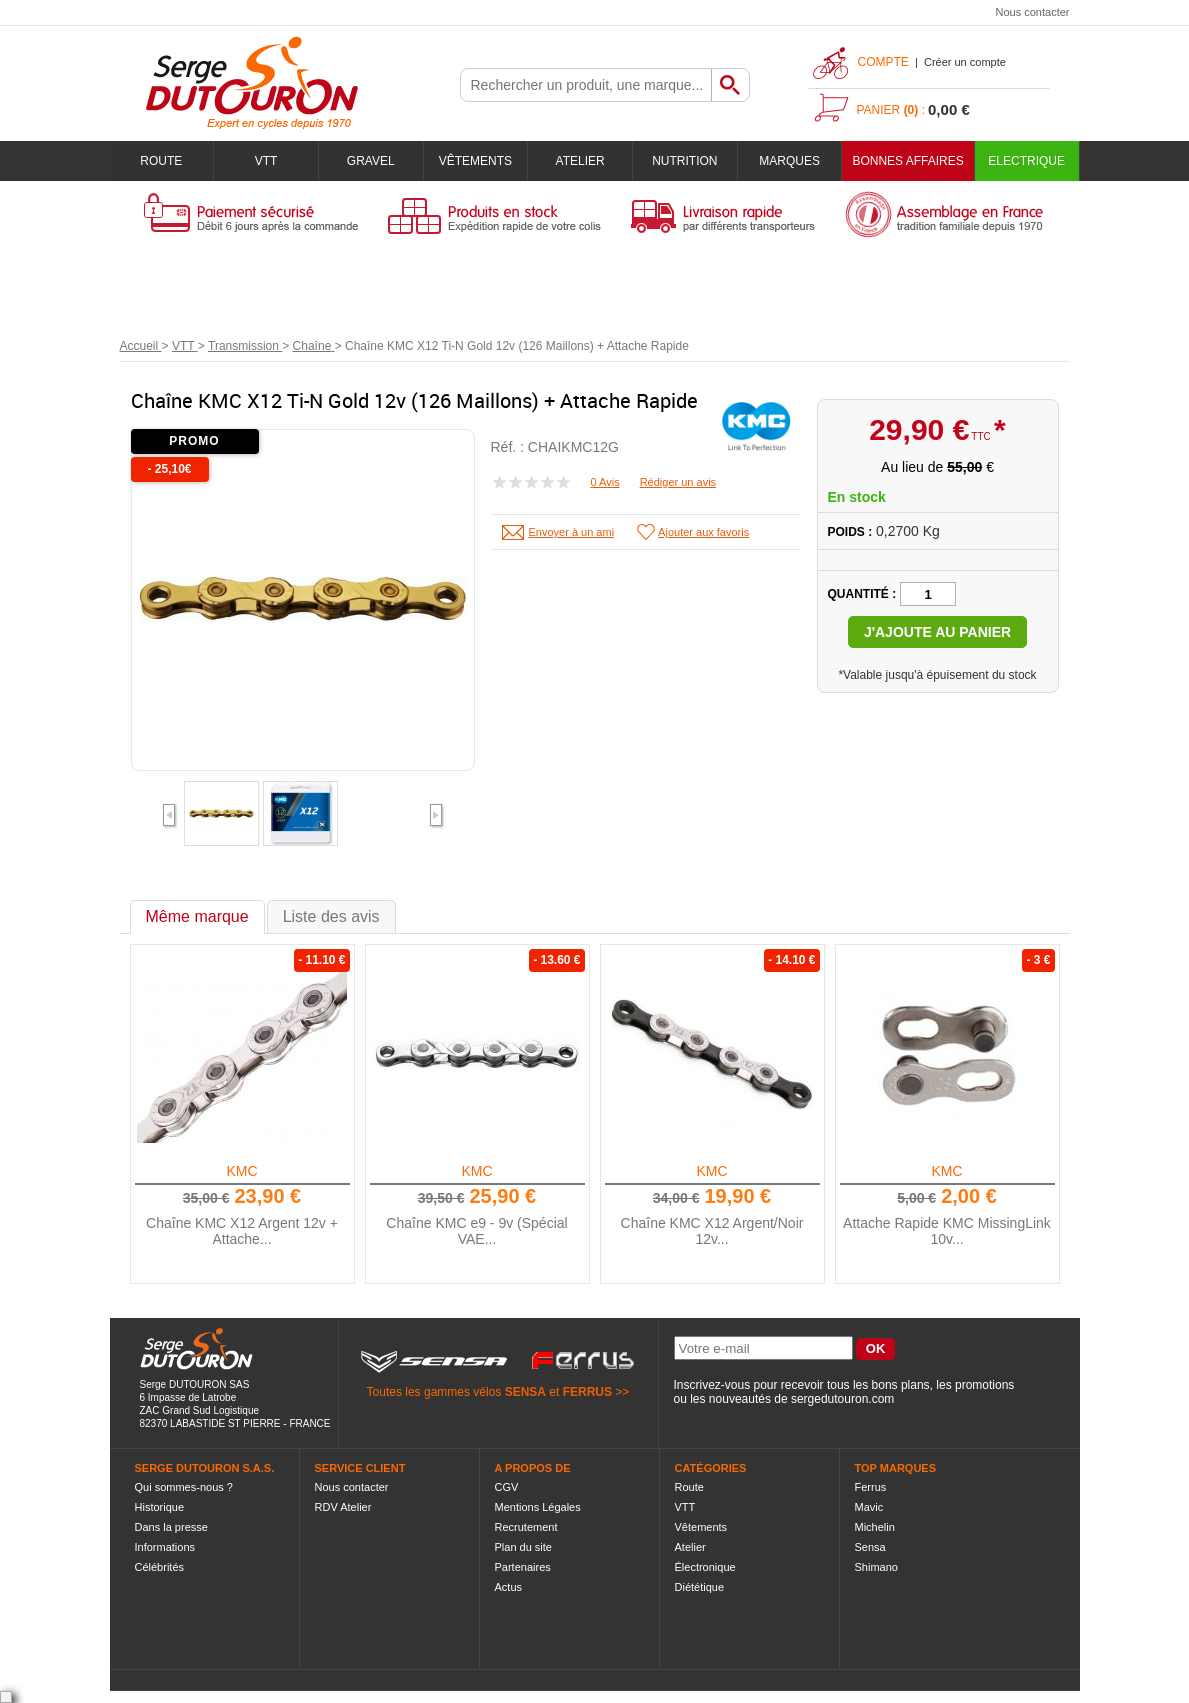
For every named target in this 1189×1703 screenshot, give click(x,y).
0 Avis (605, 482)
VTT (266, 161)
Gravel (371, 161)
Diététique (700, 1587)
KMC (241, 1171)
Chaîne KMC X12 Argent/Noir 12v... (712, 1231)
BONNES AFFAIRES (907, 161)
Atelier (580, 161)
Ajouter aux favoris (703, 532)
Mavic (869, 1507)
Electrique (1026, 161)
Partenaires (523, 1567)
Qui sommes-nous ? (184, 1487)
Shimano (876, 1567)
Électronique (705, 1567)
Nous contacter (1033, 12)
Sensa (870, 1547)
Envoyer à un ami (572, 532)
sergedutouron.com (842, 1399)
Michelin (875, 1527)
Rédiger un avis (678, 482)
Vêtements (475, 161)
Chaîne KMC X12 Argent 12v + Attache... (242, 1231)
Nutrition (684, 161)
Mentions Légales (538, 1507)
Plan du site (523, 1547)
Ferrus (871, 1487)
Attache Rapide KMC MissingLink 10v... (947, 1231)
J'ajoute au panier (937, 632)
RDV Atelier (343, 1507)
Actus (509, 1587)
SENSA (525, 1392)
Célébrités (160, 1567)
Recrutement (526, 1527)
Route (161, 161)
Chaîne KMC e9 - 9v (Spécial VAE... (476, 1231)
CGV (507, 1487)
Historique (160, 1507)
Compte (883, 62)
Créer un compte (965, 62)
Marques (789, 161)
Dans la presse (171, 1527)
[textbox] (586, 85)
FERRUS (587, 1392)
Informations (165, 1547)
